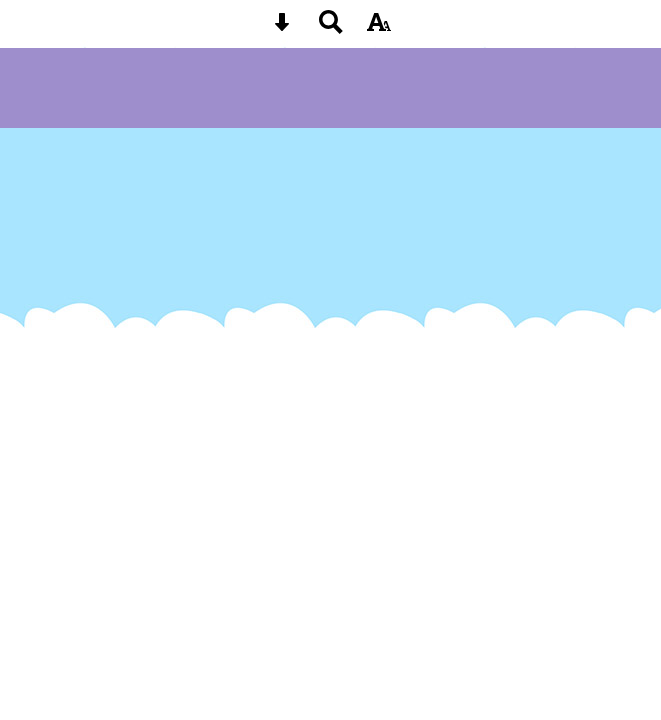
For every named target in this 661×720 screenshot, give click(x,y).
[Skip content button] (282, 28)
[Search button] (331, 28)
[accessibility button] (379, 28)
